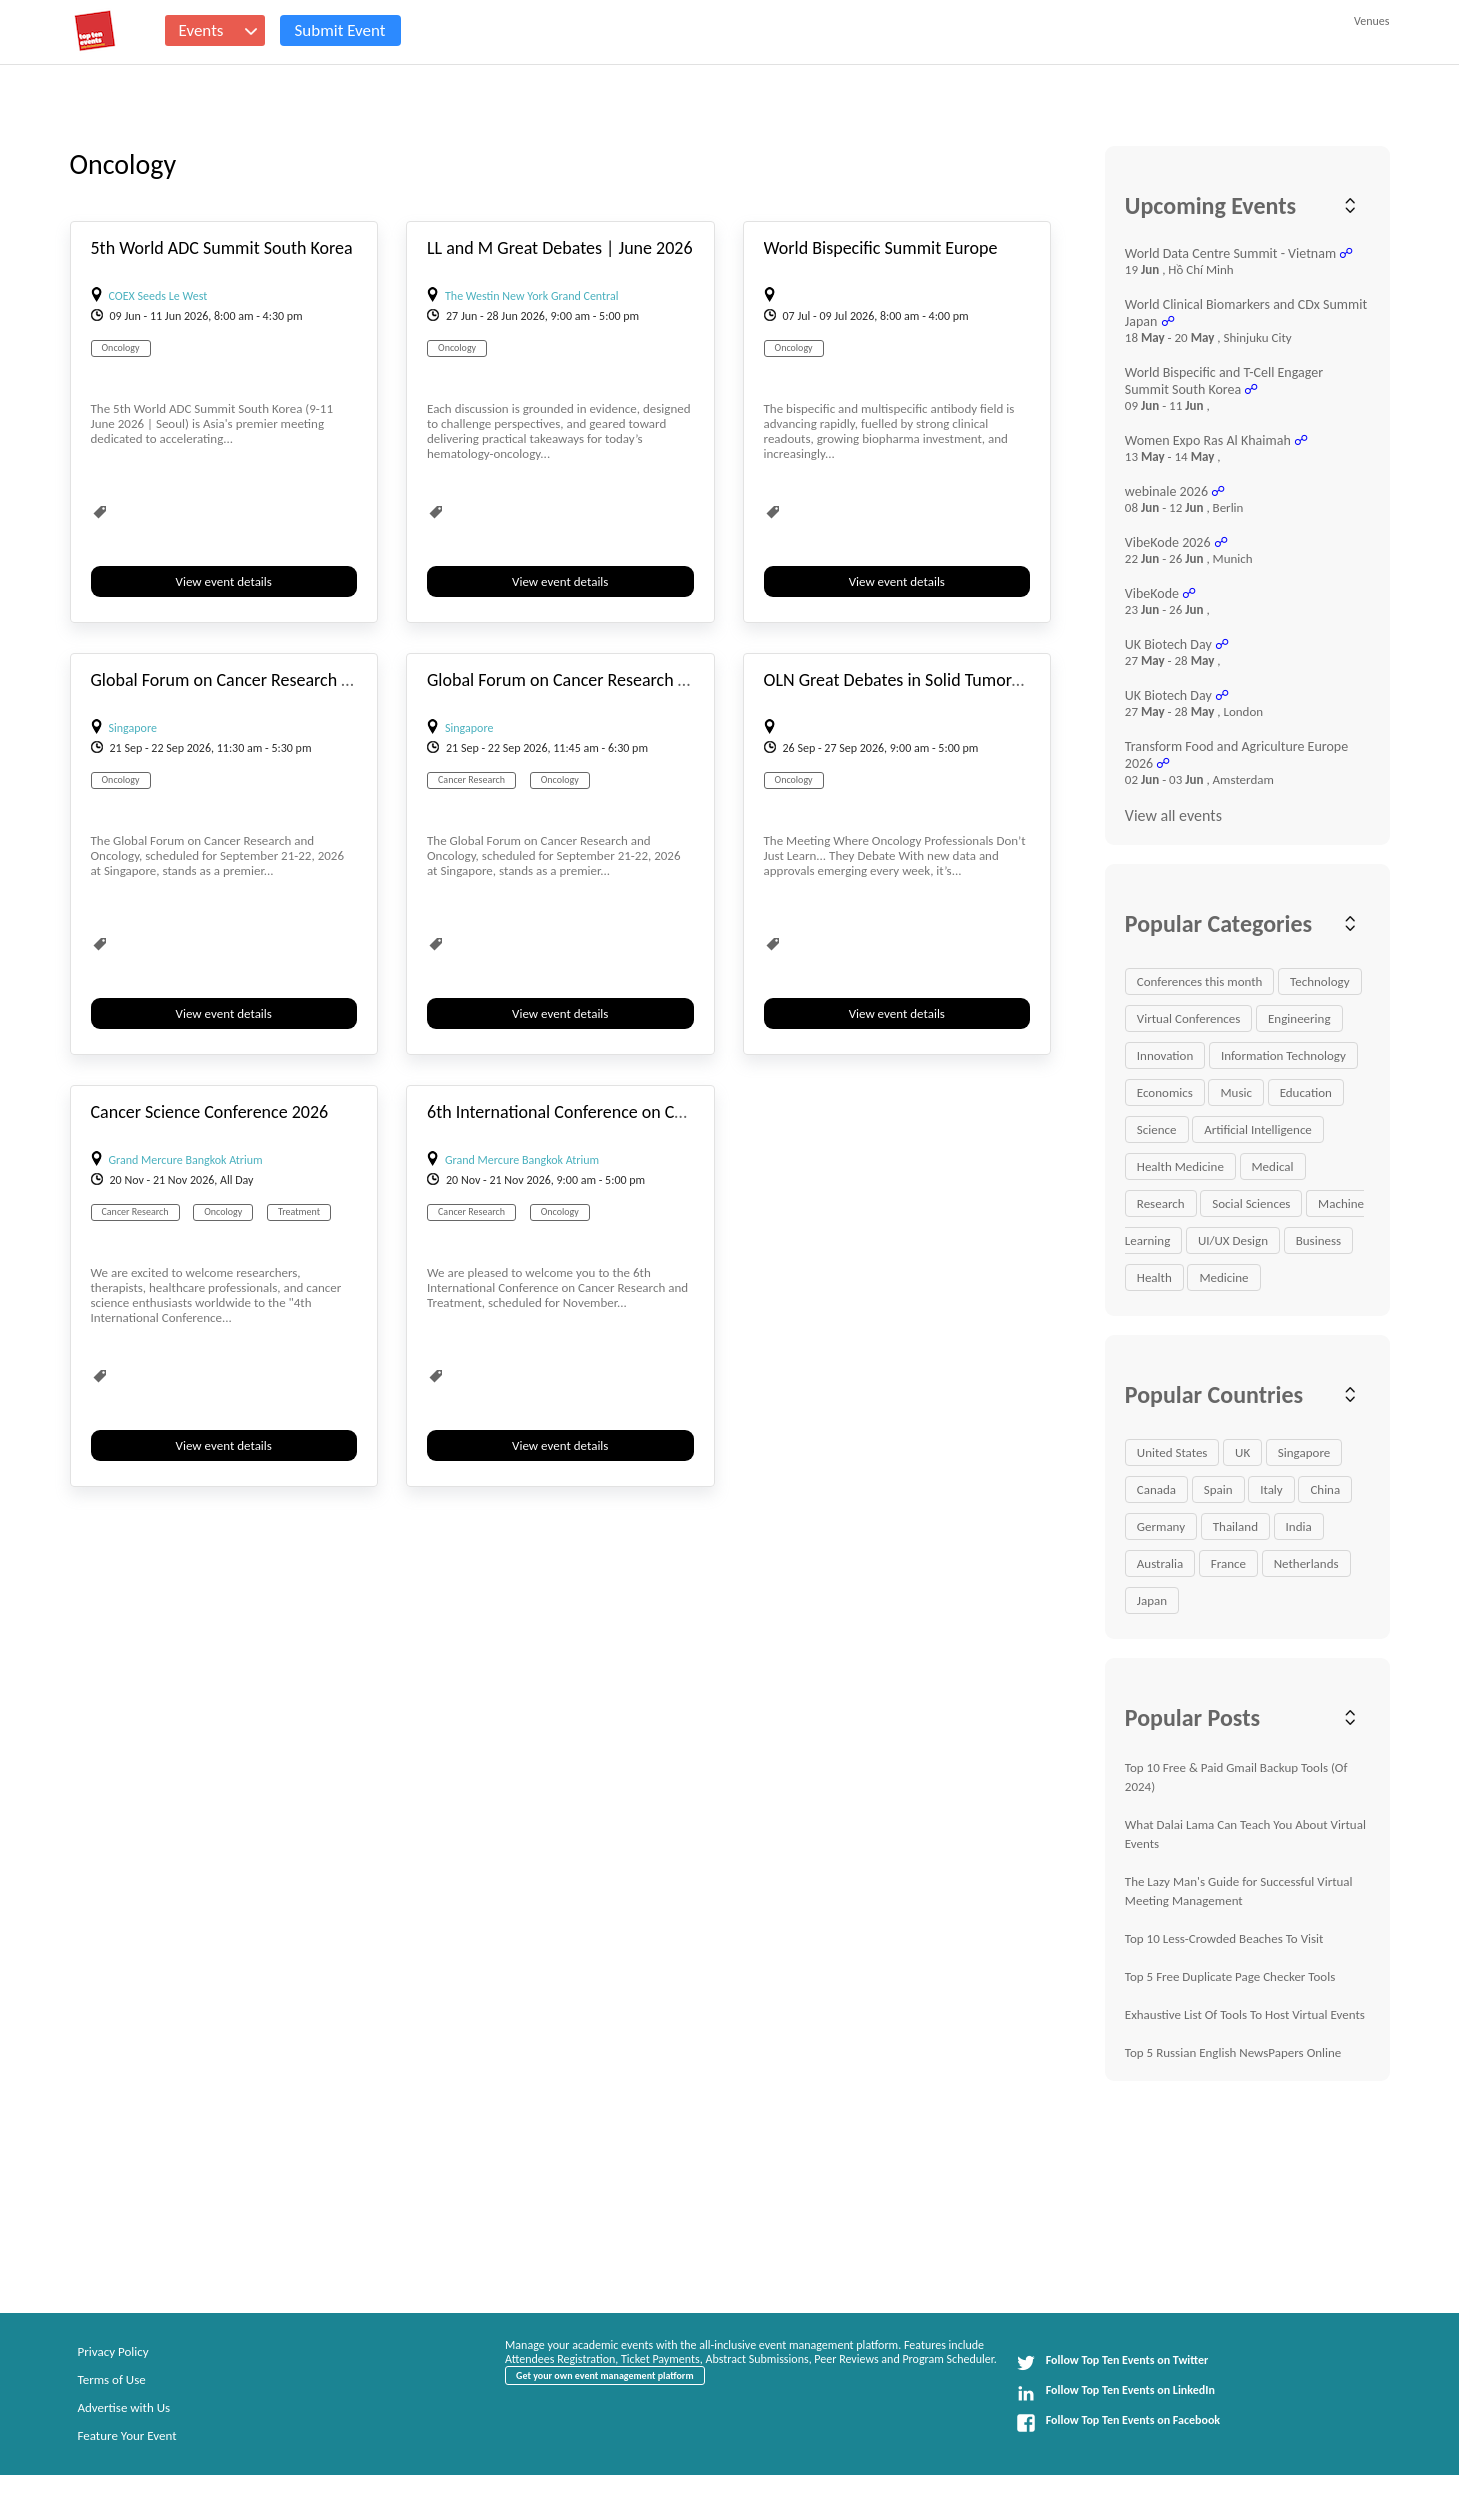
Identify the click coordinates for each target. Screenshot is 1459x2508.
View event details (224, 581)
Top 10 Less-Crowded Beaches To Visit (1224, 1938)
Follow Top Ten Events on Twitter (1112, 2363)
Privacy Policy (113, 2351)
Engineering (1299, 1018)
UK (1242, 1452)
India (1299, 1526)
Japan (1152, 1600)
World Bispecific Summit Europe (881, 248)
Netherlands (1306, 1563)
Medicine (1223, 1277)
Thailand (1235, 1526)
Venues (1371, 21)
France (1228, 1563)
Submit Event (340, 30)
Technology (1320, 981)
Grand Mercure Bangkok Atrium (186, 1160)
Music (1236, 1092)
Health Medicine (1180, 1166)
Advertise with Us (124, 2407)
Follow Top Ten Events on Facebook (1118, 2423)
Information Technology (1283, 1055)
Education (1306, 1092)
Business (1318, 1240)
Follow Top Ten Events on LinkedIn (1115, 2393)
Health (1154, 1277)
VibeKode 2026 (1168, 542)
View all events (1173, 815)
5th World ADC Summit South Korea (222, 248)
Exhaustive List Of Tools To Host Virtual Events (1245, 2014)
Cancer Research (471, 779)
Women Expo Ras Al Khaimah (1208, 440)
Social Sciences (1251, 1203)
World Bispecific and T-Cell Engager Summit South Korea (1224, 381)
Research (1161, 1203)
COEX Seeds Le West (158, 296)
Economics (1165, 1092)
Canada (1156, 1489)
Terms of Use (112, 2379)
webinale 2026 (1166, 491)
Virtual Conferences (1189, 1018)
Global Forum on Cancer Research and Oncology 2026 (286, 680)
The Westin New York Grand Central (531, 296)
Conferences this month (1200, 981)
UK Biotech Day (1168, 644)
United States (1172, 1452)
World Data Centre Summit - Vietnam (1230, 253)
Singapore (133, 728)
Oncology (121, 347)
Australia (1160, 1563)
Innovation (1165, 1055)
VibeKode (1152, 593)
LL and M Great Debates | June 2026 (560, 248)
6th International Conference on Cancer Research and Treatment (662, 1112)
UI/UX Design (1233, 1240)
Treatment (299, 1211)
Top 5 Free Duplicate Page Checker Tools (1230, 1976)
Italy (1271, 1489)
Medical (1273, 1166)
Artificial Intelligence (1258, 1129)
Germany (1161, 1526)
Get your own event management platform (604, 2375)
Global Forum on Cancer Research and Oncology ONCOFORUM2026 (673, 680)
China (1325, 1489)
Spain (1218, 1489)
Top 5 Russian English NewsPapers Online (1233, 2052)
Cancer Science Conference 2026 (210, 1112)
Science (1157, 1129)
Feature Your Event (127, 2435)
